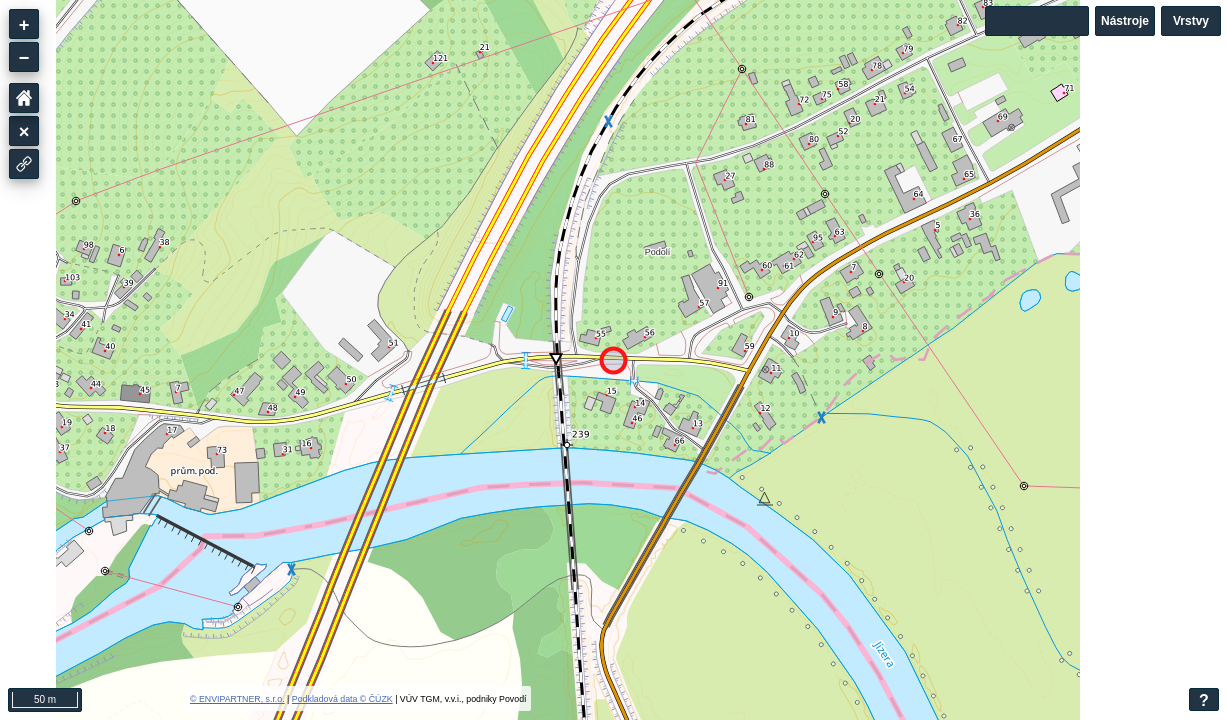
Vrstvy (1191, 21)
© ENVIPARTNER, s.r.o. (237, 699)
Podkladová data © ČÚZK (342, 699)
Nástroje (1125, 21)
